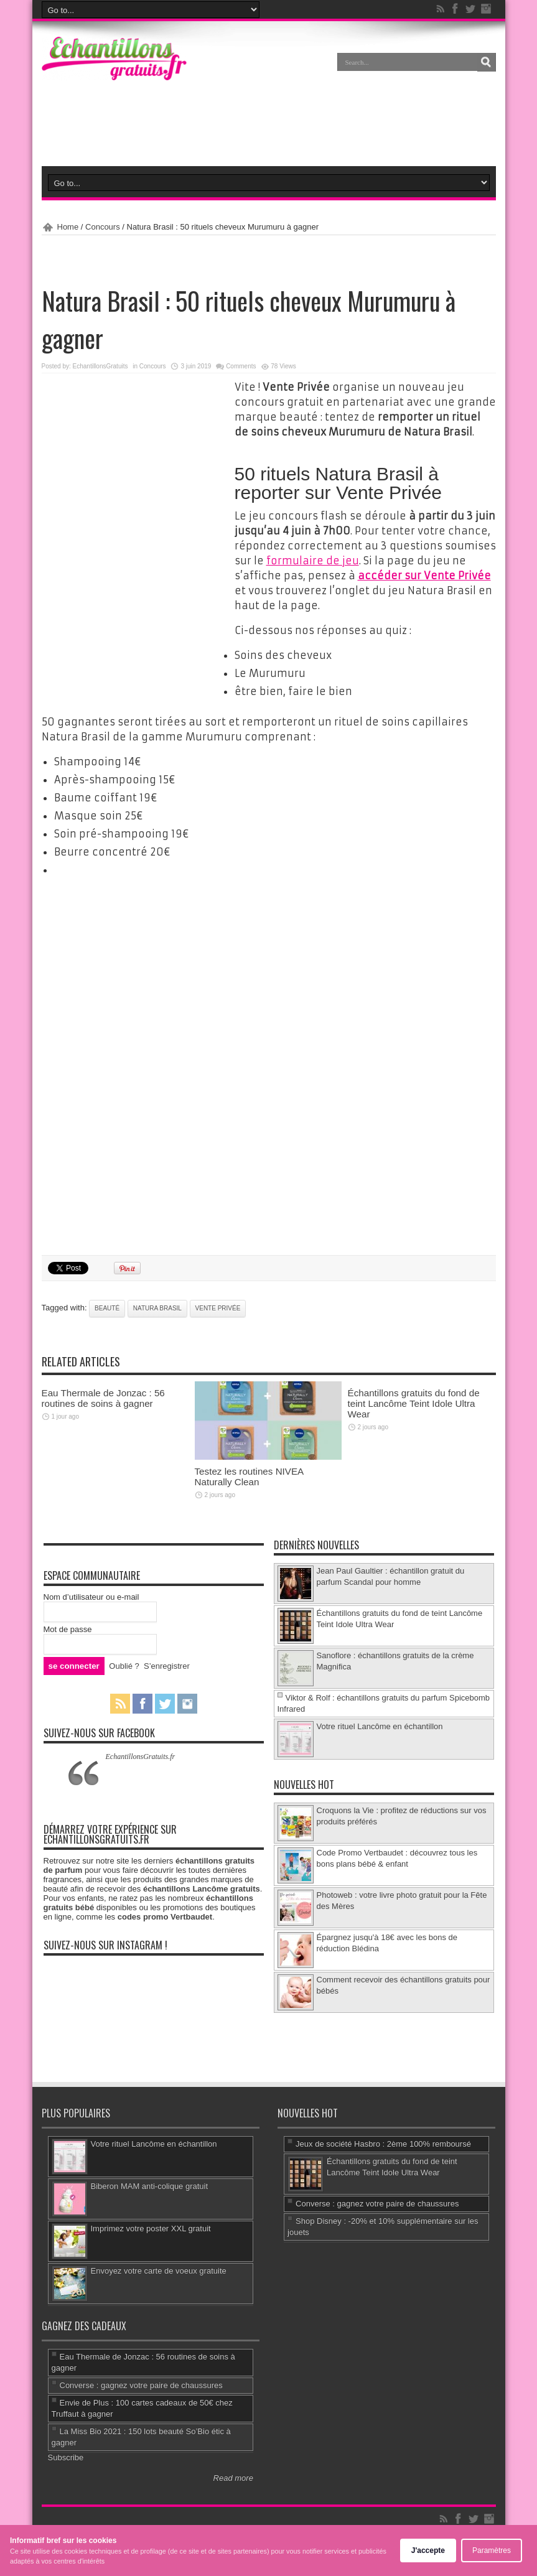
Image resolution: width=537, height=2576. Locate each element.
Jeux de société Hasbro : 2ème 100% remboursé (383, 2144)
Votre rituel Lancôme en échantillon (380, 1726)
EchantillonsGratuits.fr (140, 1756)
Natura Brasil (157, 1308)
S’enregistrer (167, 1666)
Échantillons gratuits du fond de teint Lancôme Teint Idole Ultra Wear (414, 1403)
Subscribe (66, 2457)
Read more (233, 2478)
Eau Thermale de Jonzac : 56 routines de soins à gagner (103, 1398)
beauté (107, 1308)
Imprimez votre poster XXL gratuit (151, 2228)
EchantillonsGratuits (100, 366)
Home (68, 226)
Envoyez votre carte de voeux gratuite (158, 2270)
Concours (102, 226)
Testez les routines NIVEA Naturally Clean (249, 1476)
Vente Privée (218, 1308)
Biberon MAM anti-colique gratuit (149, 2186)
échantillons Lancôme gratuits (201, 1888)
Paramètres (491, 2550)
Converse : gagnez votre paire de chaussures (377, 2203)
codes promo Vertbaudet (165, 1916)
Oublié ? (124, 1666)
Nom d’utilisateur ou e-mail (91, 1597)
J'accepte (428, 2550)
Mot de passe (68, 1629)
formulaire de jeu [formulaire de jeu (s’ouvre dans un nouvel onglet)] (312, 560)
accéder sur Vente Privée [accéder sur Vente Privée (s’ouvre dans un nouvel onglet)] (424, 575)
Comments (241, 366)
